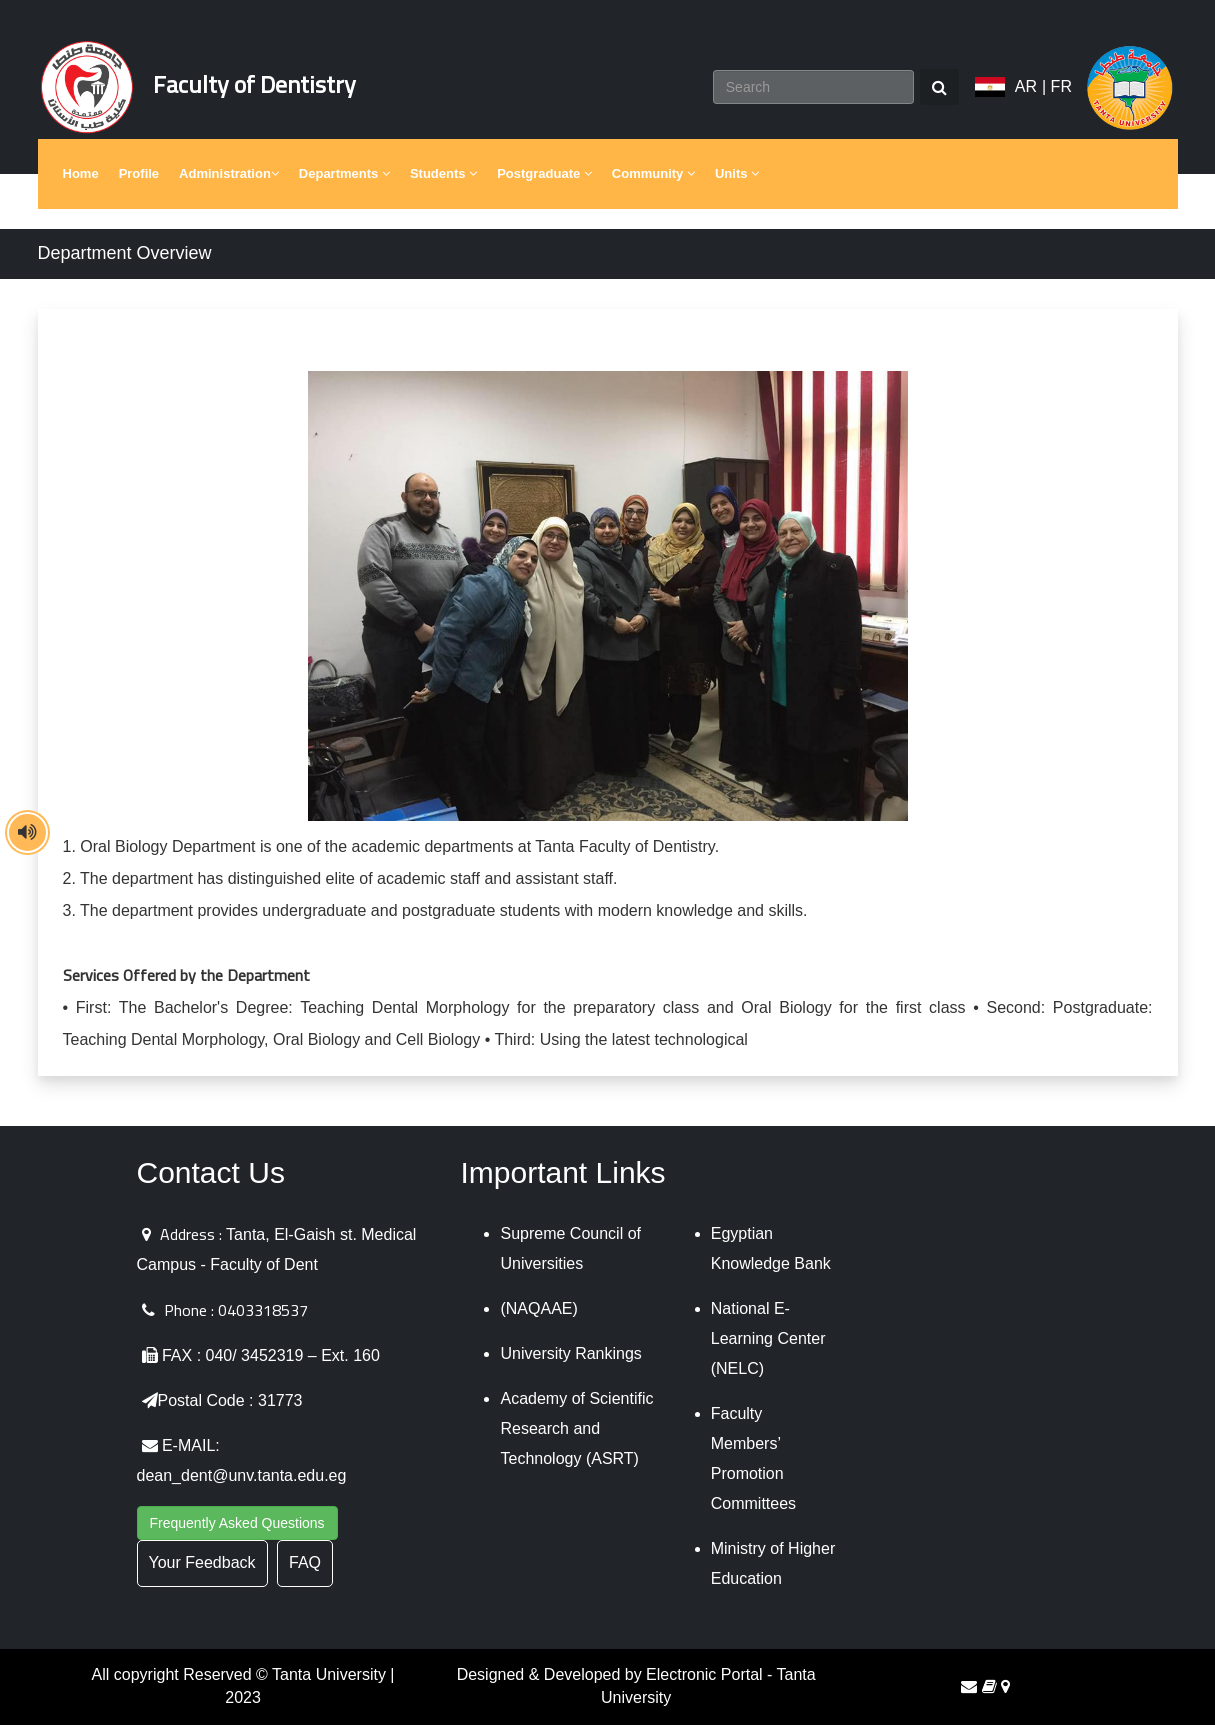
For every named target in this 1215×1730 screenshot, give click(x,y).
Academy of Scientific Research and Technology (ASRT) (576, 1434)
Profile (139, 179)
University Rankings (570, 1359)
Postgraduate (544, 179)
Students (443, 179)
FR (1061, 89)
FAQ (305, 1568)
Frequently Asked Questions (237, 1529)
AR (1026, 89)
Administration (229, 179)
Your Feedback (202, 1568)
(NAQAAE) (538, 1314)
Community (653, 179)
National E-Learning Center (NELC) (768, 1344)
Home (81, 179)
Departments (344, 179)
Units (737, 179)
